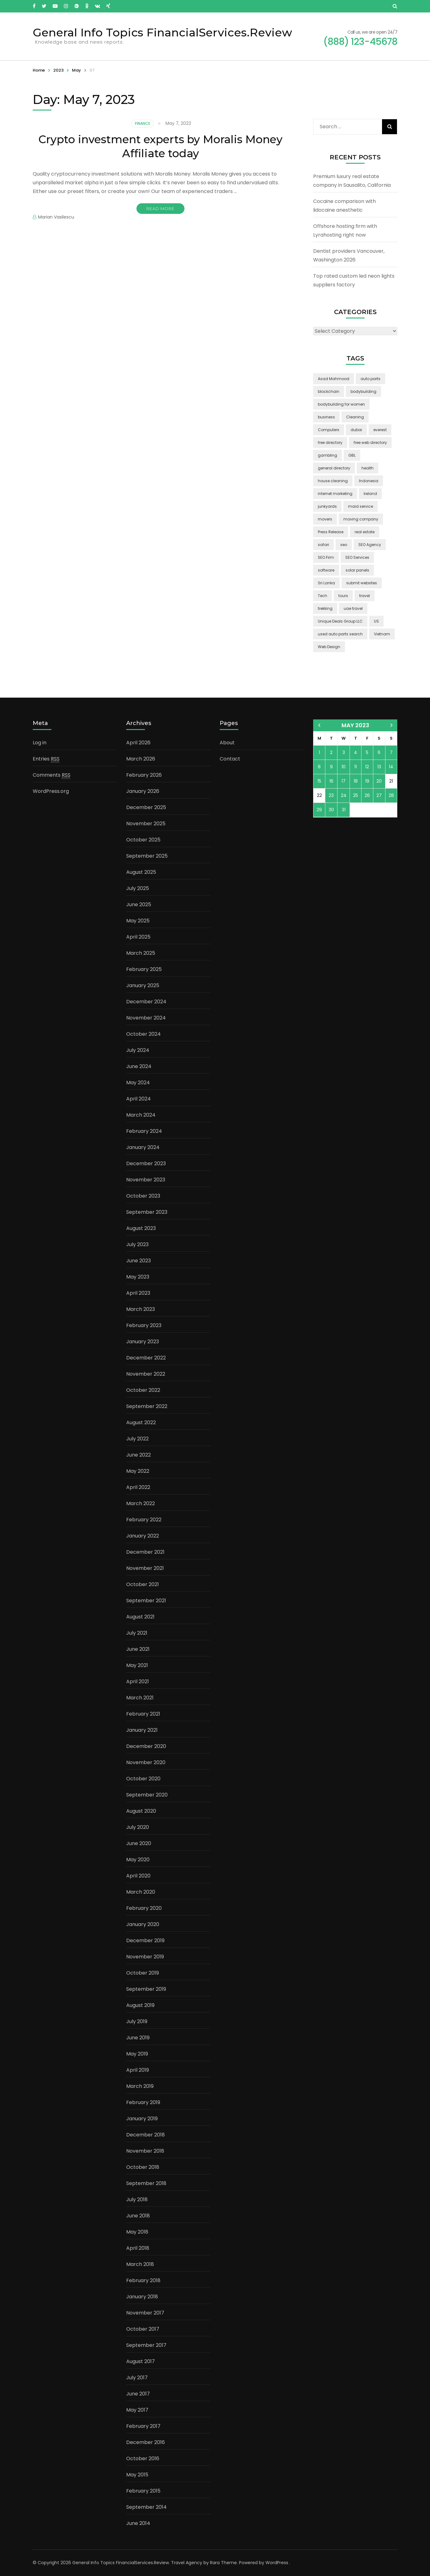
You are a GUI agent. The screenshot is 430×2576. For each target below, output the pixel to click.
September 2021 (146, 1600)
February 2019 (143, 2102)
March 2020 (140, 1892)
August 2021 (140, 1616)
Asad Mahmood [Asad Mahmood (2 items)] (333, 378)
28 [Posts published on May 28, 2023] (391, 795)
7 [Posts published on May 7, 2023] (391, 752)
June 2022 (138, 1454)
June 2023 (138, 1260)
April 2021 (137, 1681)
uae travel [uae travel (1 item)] (353, 608)
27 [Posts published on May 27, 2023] (379, 795)
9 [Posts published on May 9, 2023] (331, 767)
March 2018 (140, 2264)
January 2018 (142, 2296)
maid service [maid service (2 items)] (360, 506)
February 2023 (143, 1325)
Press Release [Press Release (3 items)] (330, 532)
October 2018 (142, 2167)
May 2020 (138, 1859)
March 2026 (140, 758)
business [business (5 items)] (326, 417)
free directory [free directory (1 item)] (330, 442)
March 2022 (140, 1503)
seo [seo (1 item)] (343, 544)
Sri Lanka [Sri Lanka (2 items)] (326, 583)
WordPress (276, 2563)
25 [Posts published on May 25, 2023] (355, 795)
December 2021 (145, 1552)
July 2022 (137, 1438)
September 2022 (146, 1406)
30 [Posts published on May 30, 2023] (331, 810)
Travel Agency (186, 2563)
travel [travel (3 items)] (364, 595)
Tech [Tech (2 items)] (322, 595)
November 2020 (145, 1762)
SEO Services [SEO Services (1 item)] (357, 557)
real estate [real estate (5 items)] (365, 532)
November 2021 (145, 1568)
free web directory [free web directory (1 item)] (370, 442)
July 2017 (137, 2377)
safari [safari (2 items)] (323, 544)
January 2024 (143, 1147)
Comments (51, 775)
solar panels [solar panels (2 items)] (357, 570)
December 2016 (145, 2442)
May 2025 (138, 920)
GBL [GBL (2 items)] (352, 455)
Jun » (391, 725)
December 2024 (146, 1001)
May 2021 (137, 1665)
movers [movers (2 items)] (325, 519)
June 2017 (138, 2393)
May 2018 (137, 2231)
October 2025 (143, 839)
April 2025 (138, 936)
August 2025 (141, 872)
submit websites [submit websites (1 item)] (361, 583)
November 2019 (145, 1956)
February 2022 (143, 1519)
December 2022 (146, 1357)
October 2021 (142, 1584)
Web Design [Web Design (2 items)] (329, 646)
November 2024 (146, 1017)
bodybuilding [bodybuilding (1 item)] (363, 391)
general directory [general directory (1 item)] (334, 468)
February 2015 (143, 2490)
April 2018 (137, 2248)
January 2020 (142, 1924)
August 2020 (141, 1811)
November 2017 (145, 2312)
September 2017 (146, 2345)
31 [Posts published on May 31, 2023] (344, 810)
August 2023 (141, 1228)
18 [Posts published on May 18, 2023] (356, 781)
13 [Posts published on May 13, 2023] (379, 767)
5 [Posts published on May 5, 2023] (367, 752)
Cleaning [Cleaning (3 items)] (355, 417)
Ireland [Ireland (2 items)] (370, 493)
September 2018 (146, 2183)
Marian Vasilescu (56, 217)
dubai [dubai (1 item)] (356, 429)
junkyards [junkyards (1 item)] (327, 506)
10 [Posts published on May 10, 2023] (344, 767)
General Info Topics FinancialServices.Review (162, 32)
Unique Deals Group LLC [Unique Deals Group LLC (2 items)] (340, 621)
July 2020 (137, 1827)
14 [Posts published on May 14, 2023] (391, 767)
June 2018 (138, 2215)
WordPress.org (51, 791)
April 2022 (138, 1487)
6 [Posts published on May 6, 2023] (379, 752)
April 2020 (138, 1875)
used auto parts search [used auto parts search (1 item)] (340, 634)
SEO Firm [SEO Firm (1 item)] (326, 557)
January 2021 (142, 1730)
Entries (46, 759)
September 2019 (146, 1989)
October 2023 (143, 1195)
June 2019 (138, 2037)
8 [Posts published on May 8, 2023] (319, 767)
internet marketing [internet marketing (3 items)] (335, 493)
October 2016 (142, 2458)
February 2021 (143, 1713)
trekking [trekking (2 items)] (325, 608)
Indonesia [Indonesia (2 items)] (368, 480)
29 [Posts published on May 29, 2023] (319, 810)
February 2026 (144, 775)
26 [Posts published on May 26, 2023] (367, 795)
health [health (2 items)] (367, 468)
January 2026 (142, 791)
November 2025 (145, 823)
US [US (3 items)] (376, 621)
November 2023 (145, 1179)
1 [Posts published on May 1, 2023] (319, 752)
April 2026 (138, 742)
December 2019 (145, 1940)
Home (39, 70)
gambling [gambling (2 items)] (327, 455)
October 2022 (143, 1390)
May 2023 (137, 1276)
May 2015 (137, 2474)
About (227, 742)
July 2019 (136, 2021)
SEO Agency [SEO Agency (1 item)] (369, 544)
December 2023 (146, 1163)
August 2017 (140, 2361)
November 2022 (145, 1373)
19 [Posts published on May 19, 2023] (367, 781)
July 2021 (136, 1632)
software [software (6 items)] (326, 570)
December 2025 (146, 807)
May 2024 (138, 1082)
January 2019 (142, 2118)
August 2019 (140, 2005)
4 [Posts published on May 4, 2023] (355, 752)
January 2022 (142, 1535)
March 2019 (140, 2086)
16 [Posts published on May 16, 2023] (331, 781)
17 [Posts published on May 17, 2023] (344, 781)
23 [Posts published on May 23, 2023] (331, 795)
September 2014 (146, 2507)
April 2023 (138, 1293)
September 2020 (147, 1794)
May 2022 (137, 1471)
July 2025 (137, 888)
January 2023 (142, 1341)
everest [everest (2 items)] (380, 429)
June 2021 (138, 1649)
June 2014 (138, 2523)
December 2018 (145, 2134)
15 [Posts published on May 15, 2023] (319, 781)
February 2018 (143, 2280)
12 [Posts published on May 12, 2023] (367, 767)
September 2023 (146, 1212)
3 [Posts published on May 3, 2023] (343, 752)
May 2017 (137, 2410)
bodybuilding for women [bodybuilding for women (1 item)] (341, 404)
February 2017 (143, 2426)
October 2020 (143, 1778)
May (76, 70)
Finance (142, 123)
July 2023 (137, 1244)
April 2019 (137, 2070)
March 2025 (140, 953)
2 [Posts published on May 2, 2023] (331, 752)
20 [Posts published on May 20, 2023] (379, 781)
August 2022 (141, 1422)
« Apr (319, 725)
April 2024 (138, 1098)
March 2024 (140, 1114)
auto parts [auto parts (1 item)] (370, 378)
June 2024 (138, 1066)
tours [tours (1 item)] (343, 595)
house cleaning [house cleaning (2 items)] (333, 480)
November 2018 (145, 2151)
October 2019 (142, 1972)
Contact (230, 758)
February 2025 (144, 969)
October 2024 (143, 1034)
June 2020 (138, 1843)
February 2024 (144, 1131)
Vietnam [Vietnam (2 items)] (382, 634)
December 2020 (146, 1746)
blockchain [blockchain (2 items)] (328, 391)
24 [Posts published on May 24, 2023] (343, 795)
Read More (160, 208)
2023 (58, 70)
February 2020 (144, 1908)
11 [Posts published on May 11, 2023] (355, 767)
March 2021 (140, 1697)
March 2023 (140, 1309)
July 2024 (137, 1050)
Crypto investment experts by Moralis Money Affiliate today (160, 146)
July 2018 (137, 2199)
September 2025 (147, 855)
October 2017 (142, 2329)
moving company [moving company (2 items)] (360, 519)
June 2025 (138, 904)
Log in (39, 742)
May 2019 (137, 2053)
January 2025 (142, 985)
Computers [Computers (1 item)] (328, 429)
